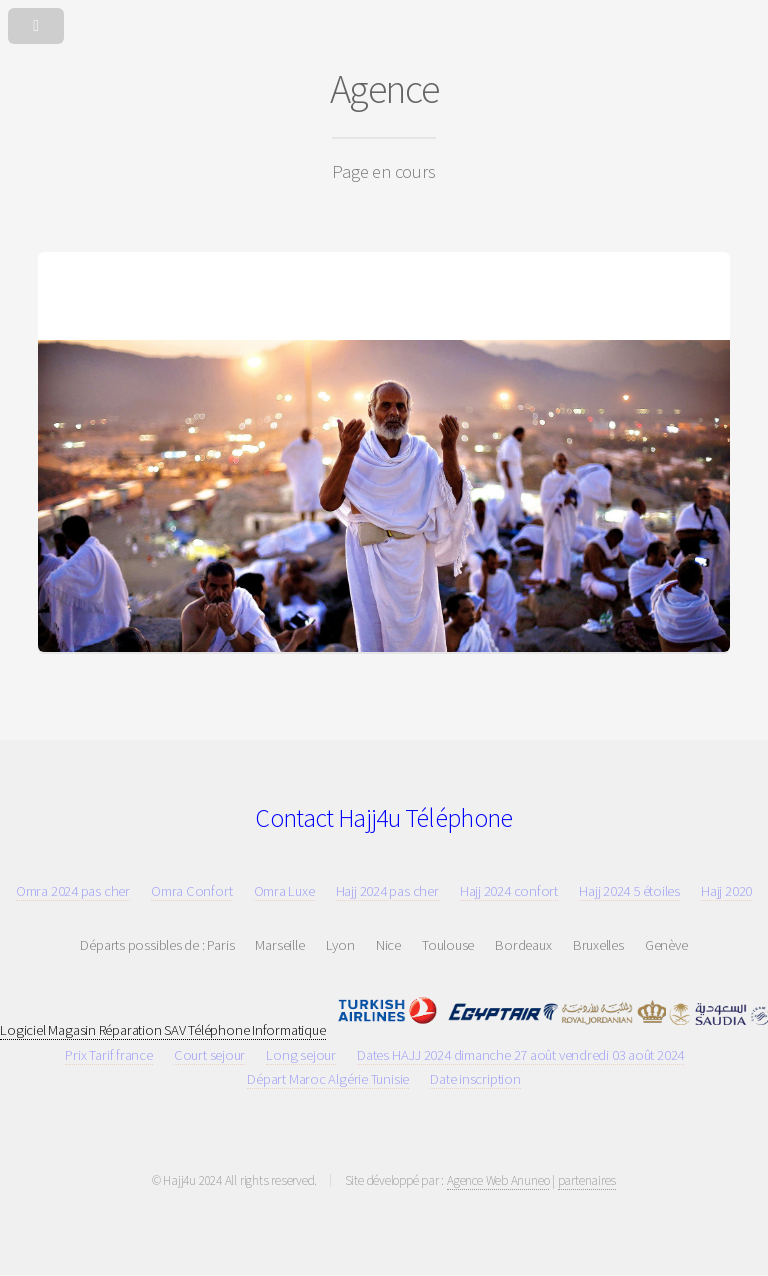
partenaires (587, 1180)
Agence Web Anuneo (498, 1180)
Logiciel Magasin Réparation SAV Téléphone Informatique (162, 1030)
